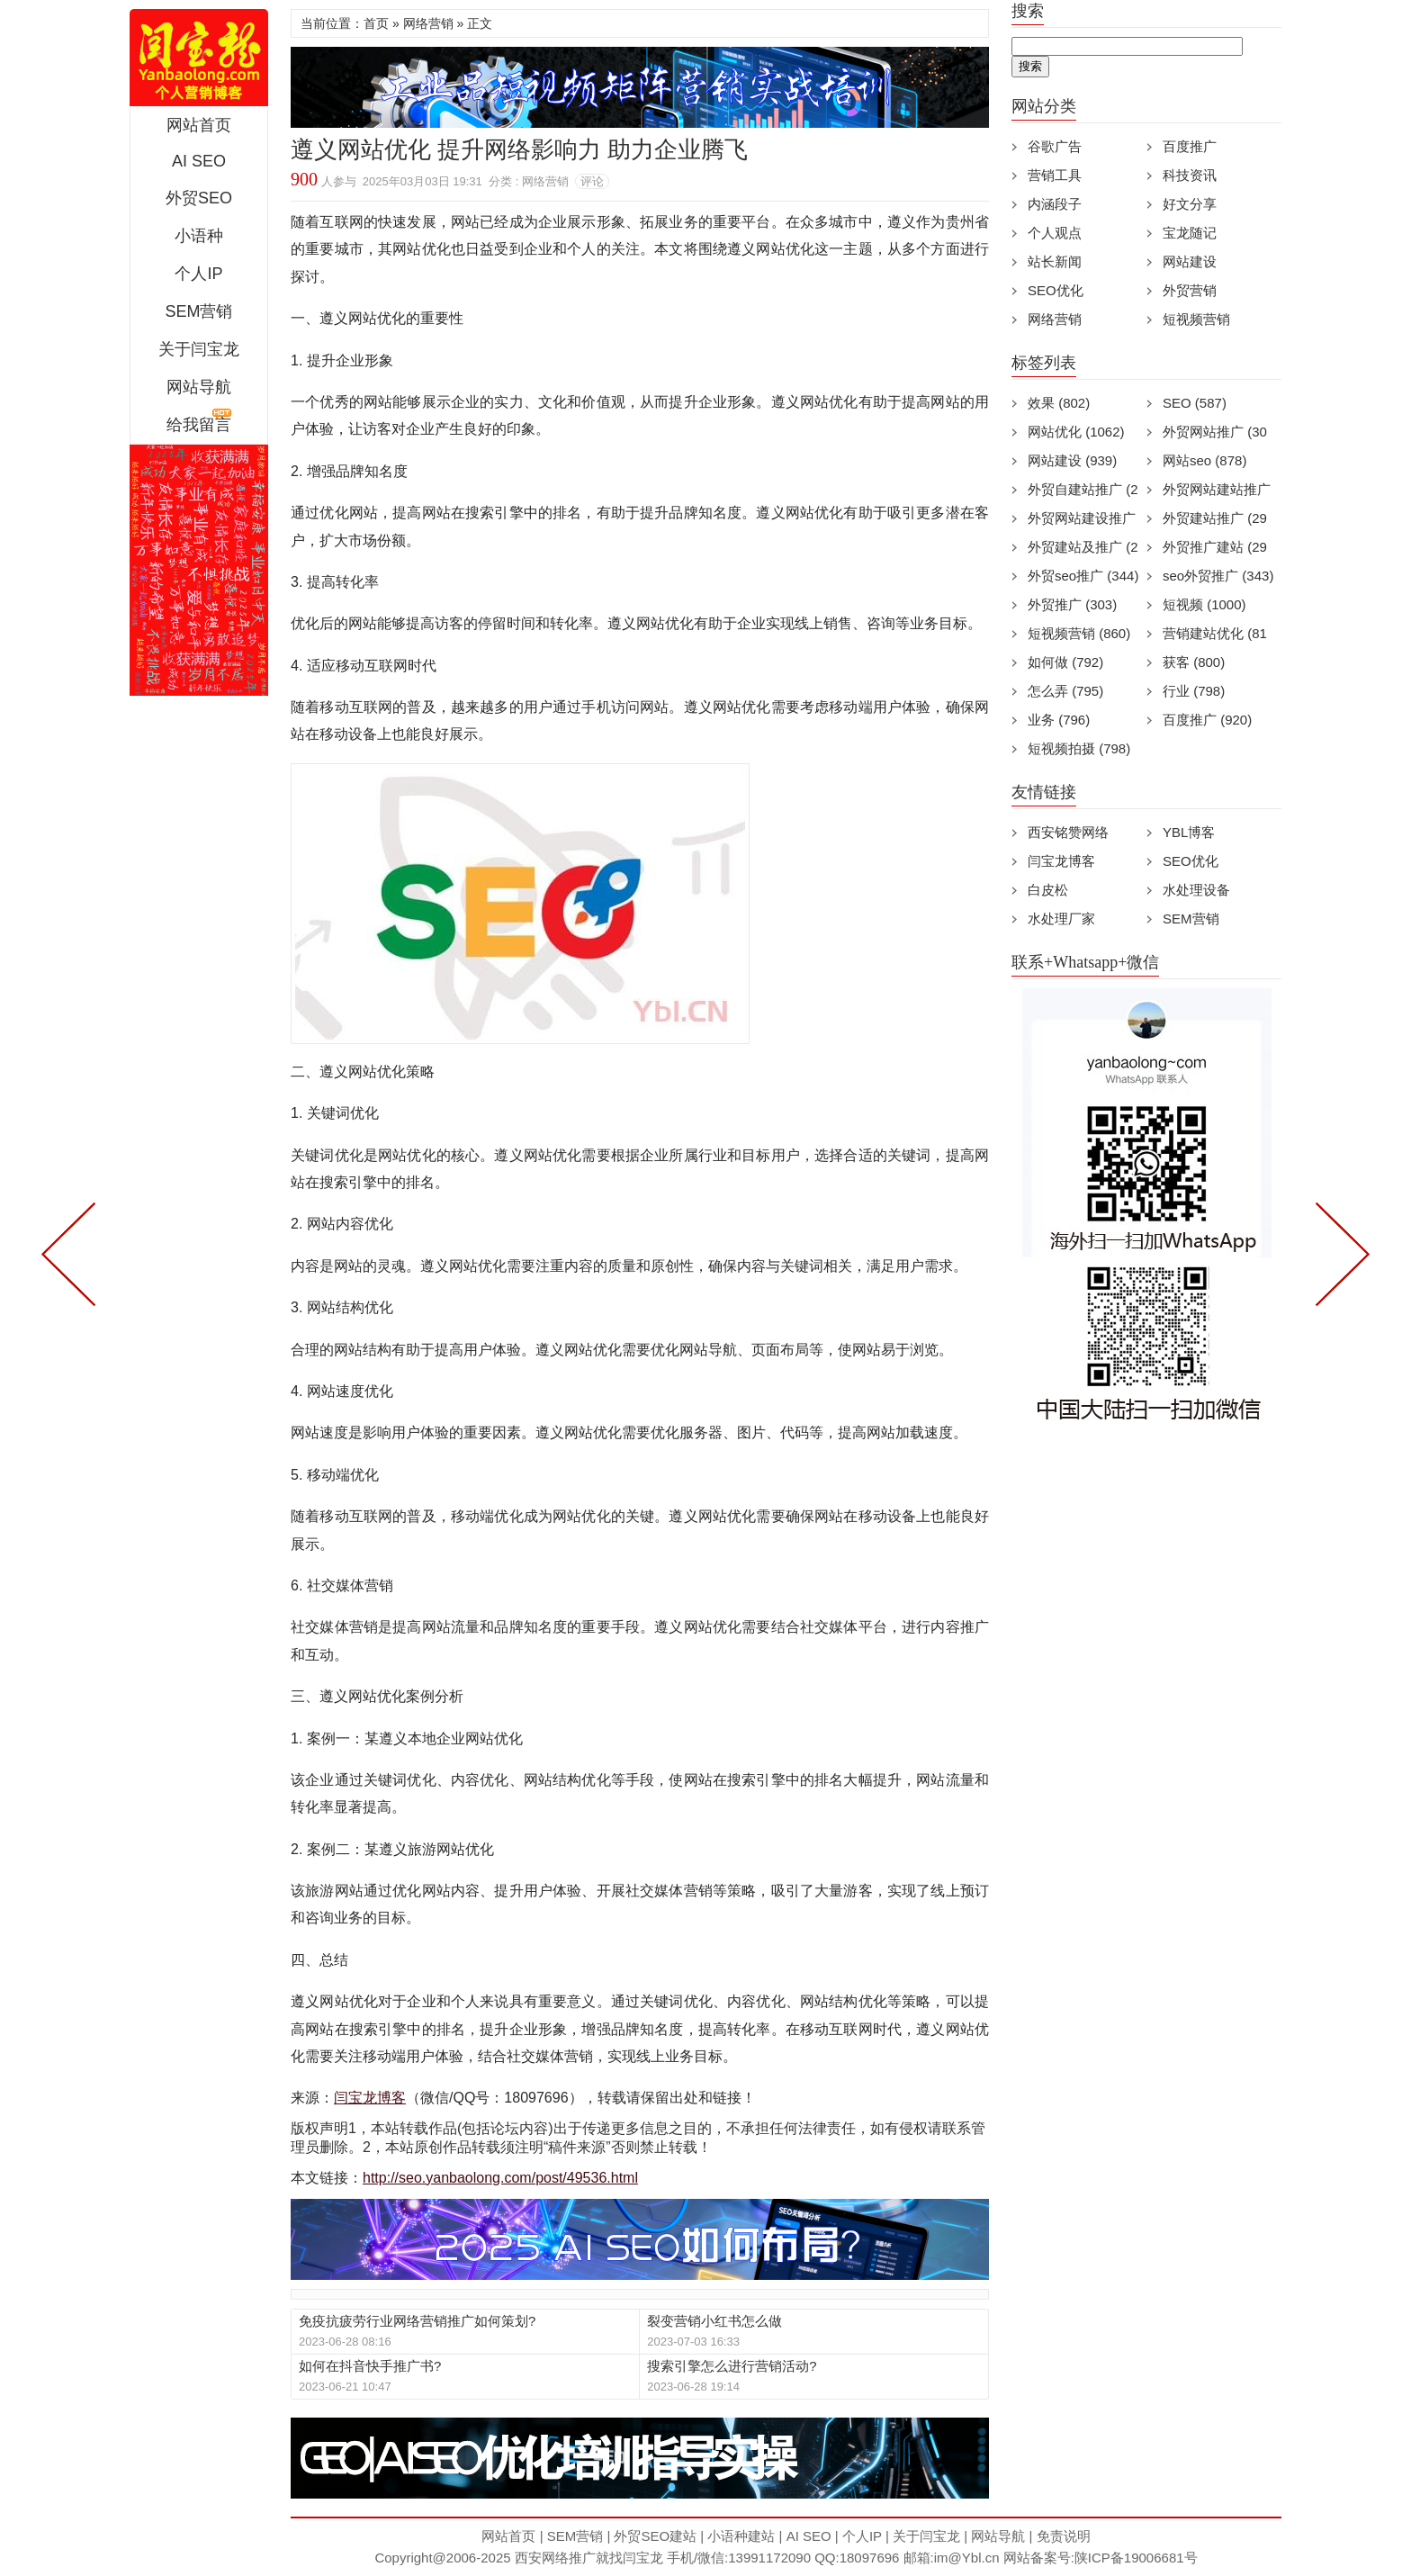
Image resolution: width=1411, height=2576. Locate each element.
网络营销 (428, 23)
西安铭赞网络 (1068, 832)
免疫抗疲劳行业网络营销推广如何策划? (417, 2320)
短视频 (1204, 604)
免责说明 (1064, 2536)
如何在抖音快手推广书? (370, 2365)
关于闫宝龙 (198, 349)
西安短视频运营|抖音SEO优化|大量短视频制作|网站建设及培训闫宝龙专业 (199, 57)
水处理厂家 (1061, 918)
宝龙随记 (1190, 232)
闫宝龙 (643, 2557)
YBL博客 (1189, 832)
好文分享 (1190, 204)
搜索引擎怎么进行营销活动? (731, 2365)
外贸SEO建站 (655, 2536)
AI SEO (199, 161)
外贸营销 (1190, 290)
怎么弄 (1065, 690)
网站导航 (198, 387)
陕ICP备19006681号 (1136, 2557)
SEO (1195, 402)
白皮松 (1048, 889)
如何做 (1065, 662)
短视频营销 (1196, 319)
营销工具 (1055, 175)
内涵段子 (1055, 204)
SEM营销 (198, 311)
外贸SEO (199, 198)
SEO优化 (1055, 290)
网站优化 (1076, 431)
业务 (1059, 719)
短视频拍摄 (1079, 748)
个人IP (198, 274)
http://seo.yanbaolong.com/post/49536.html (500, 2177)
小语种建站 (741, 2536)
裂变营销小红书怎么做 (714, 2320)
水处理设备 (1196, 889)
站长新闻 (1055, 261)
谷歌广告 (1055, 146)
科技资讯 (1190, 175)
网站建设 (1190, 261)
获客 (1194, 662)
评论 (592, 181)
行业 (1194, 690)
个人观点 (1055, 232)
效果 (1059, 402)
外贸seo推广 (1083, 575)
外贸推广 (1072, 604)
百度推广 (1190, 146)
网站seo (1204, 460)
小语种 (199, 236)
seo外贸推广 (1218, 575)
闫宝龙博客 (370, 2097)
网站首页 (198, 125)
